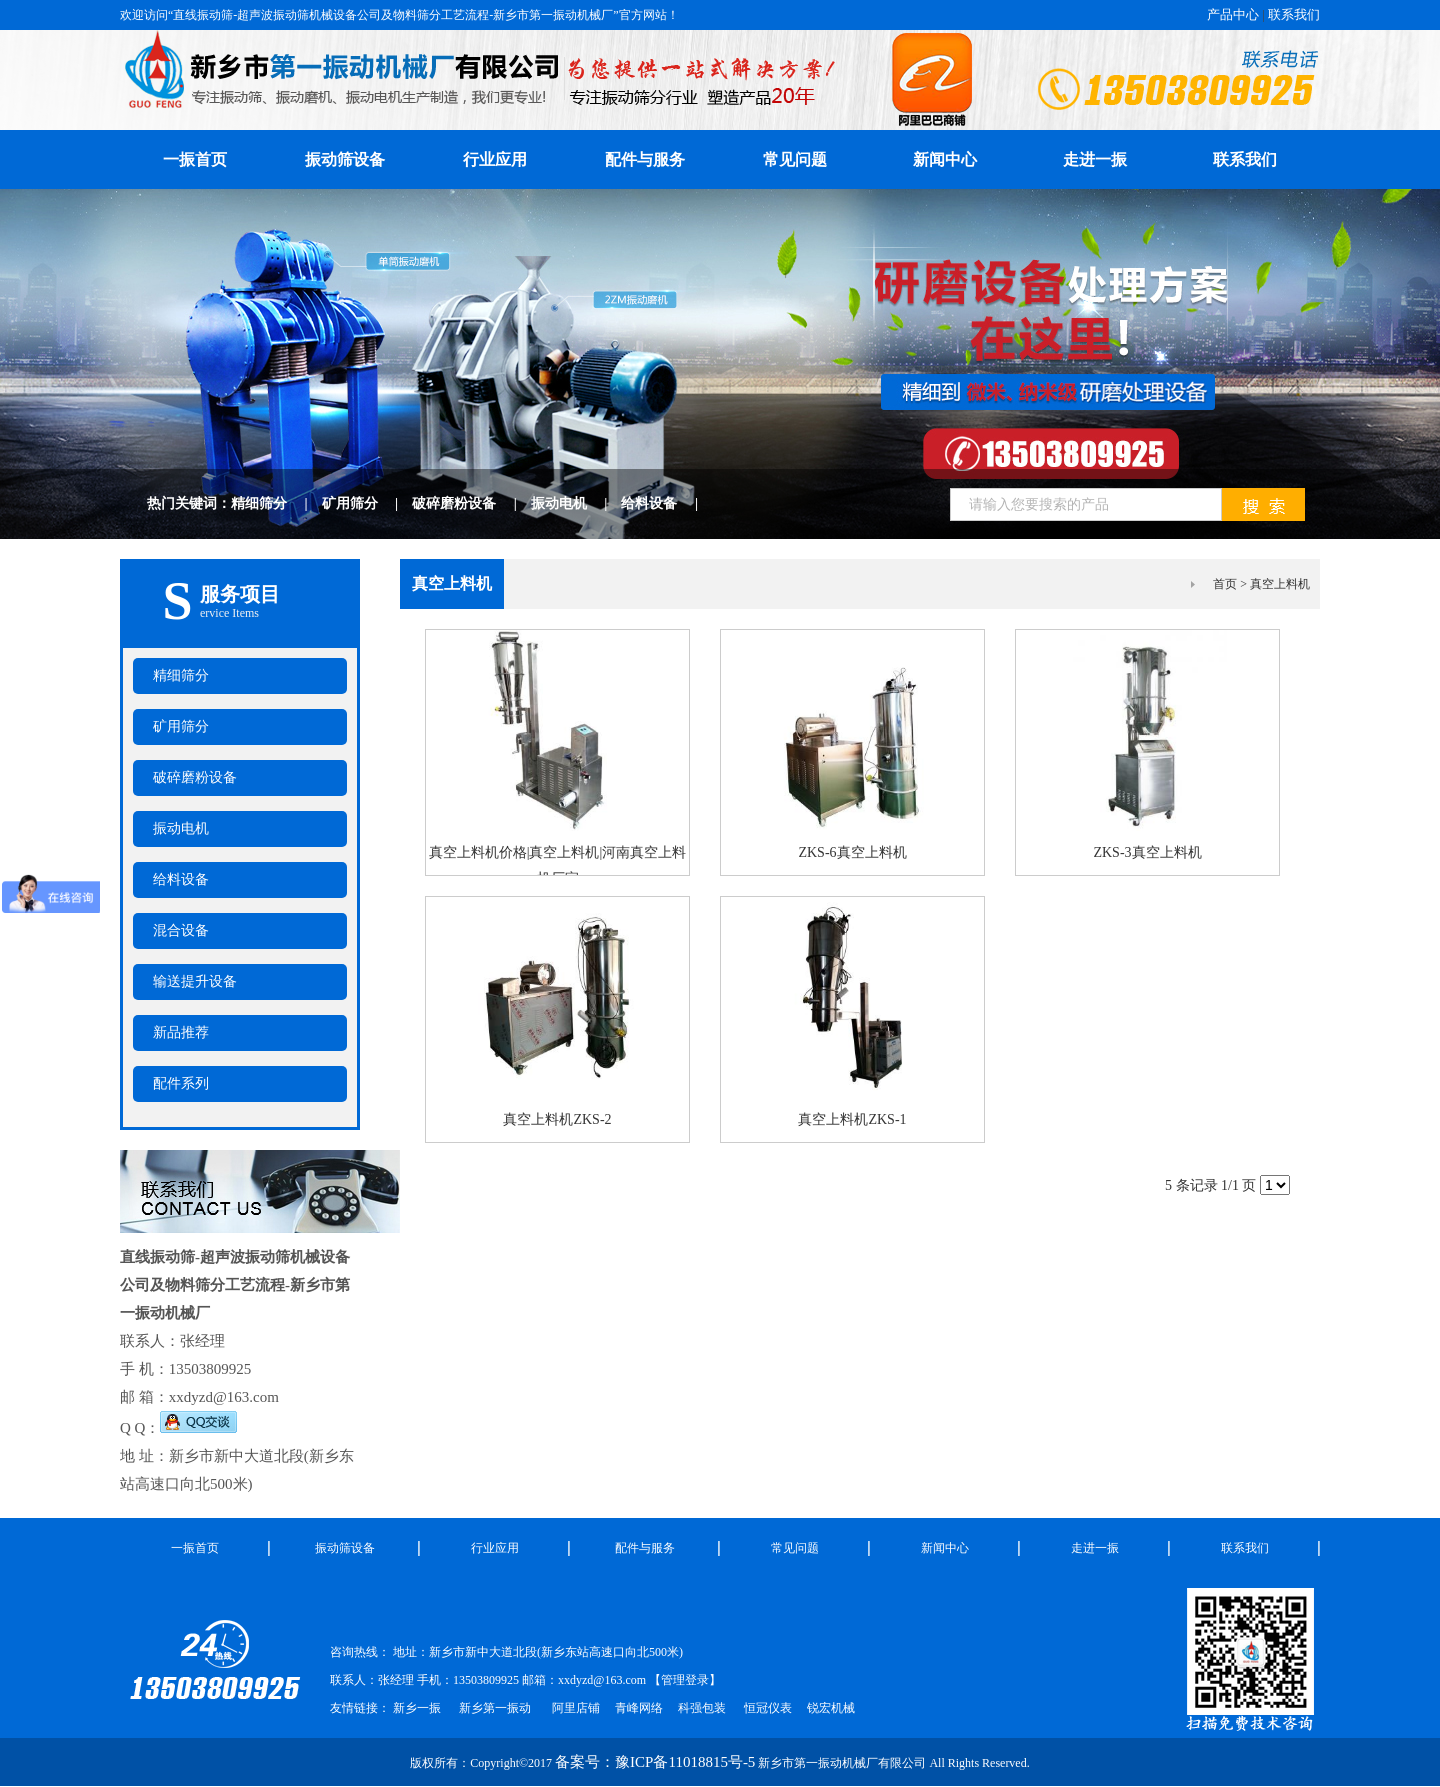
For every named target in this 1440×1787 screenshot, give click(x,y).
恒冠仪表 (766, 1708)
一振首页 (195, 1548)
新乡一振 (417, 1708)
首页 (1225, 584)
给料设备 (666, 503)
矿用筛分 (367, 503)
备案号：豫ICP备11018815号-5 (655, 1762)
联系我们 (1294, 14)
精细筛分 (276, 503)
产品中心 (1233, 14)
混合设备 (181, 930)
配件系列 (181, 1083)
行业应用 (495, 159)
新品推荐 (181, 1032)
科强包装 (702, 1708)
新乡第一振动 (495, 1708)
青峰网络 (639, 1708)
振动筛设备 (345, 159)
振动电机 (576, 503)
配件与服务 (645, 159)
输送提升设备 (195, 981)
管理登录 (685, 1680)
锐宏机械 (831, 1708)
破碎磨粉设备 (471, 503)
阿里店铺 (576, 1708)
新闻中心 (945, 159)
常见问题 (795, 159)
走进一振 (1095, 159)
